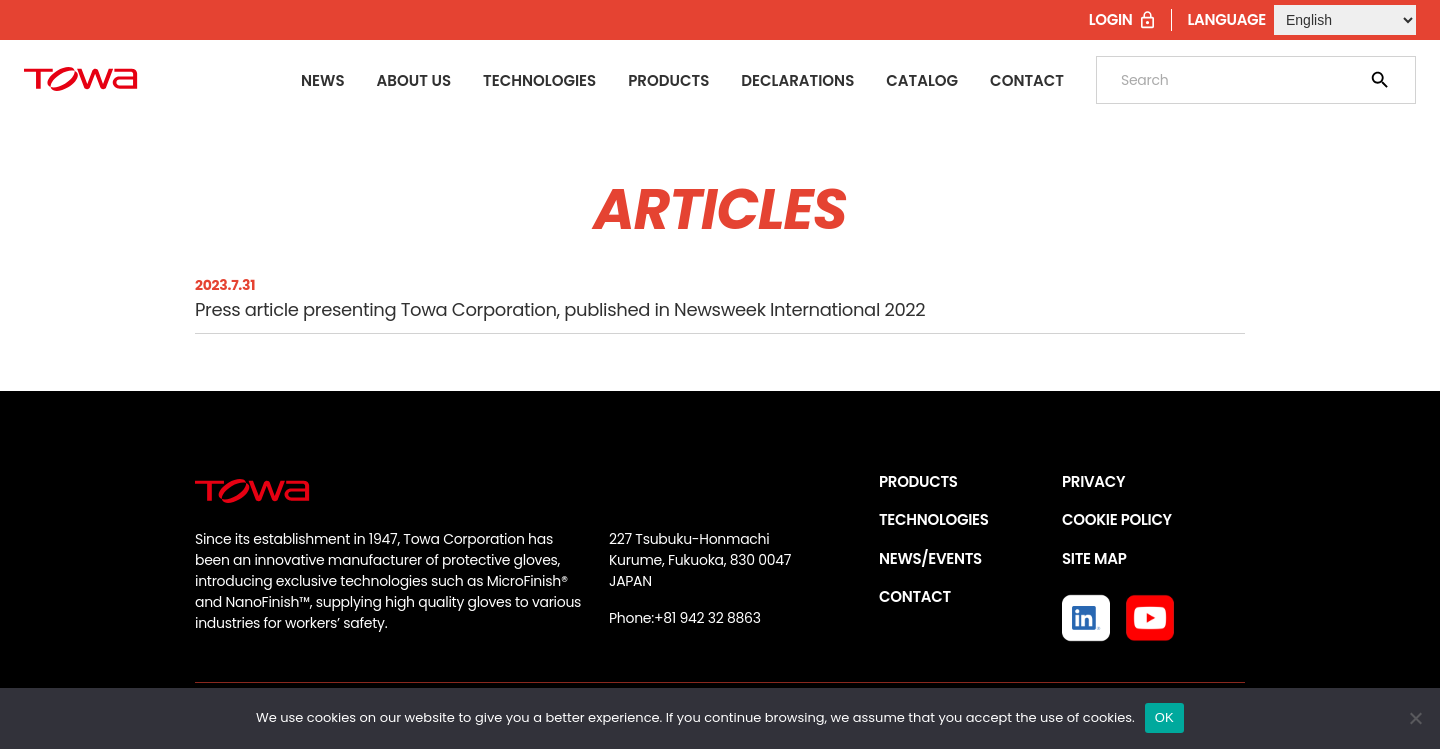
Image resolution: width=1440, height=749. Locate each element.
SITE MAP (1094, 558)
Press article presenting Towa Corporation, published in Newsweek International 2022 (560, 309)
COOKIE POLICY (1117, 519)
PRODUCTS (918, 481)
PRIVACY (1093, 481)
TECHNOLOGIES (934, 519)
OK (1164, 717)
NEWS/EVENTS (930, 558)
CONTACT (915, 596)
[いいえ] (1415, 718)
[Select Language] (1345, 20)
